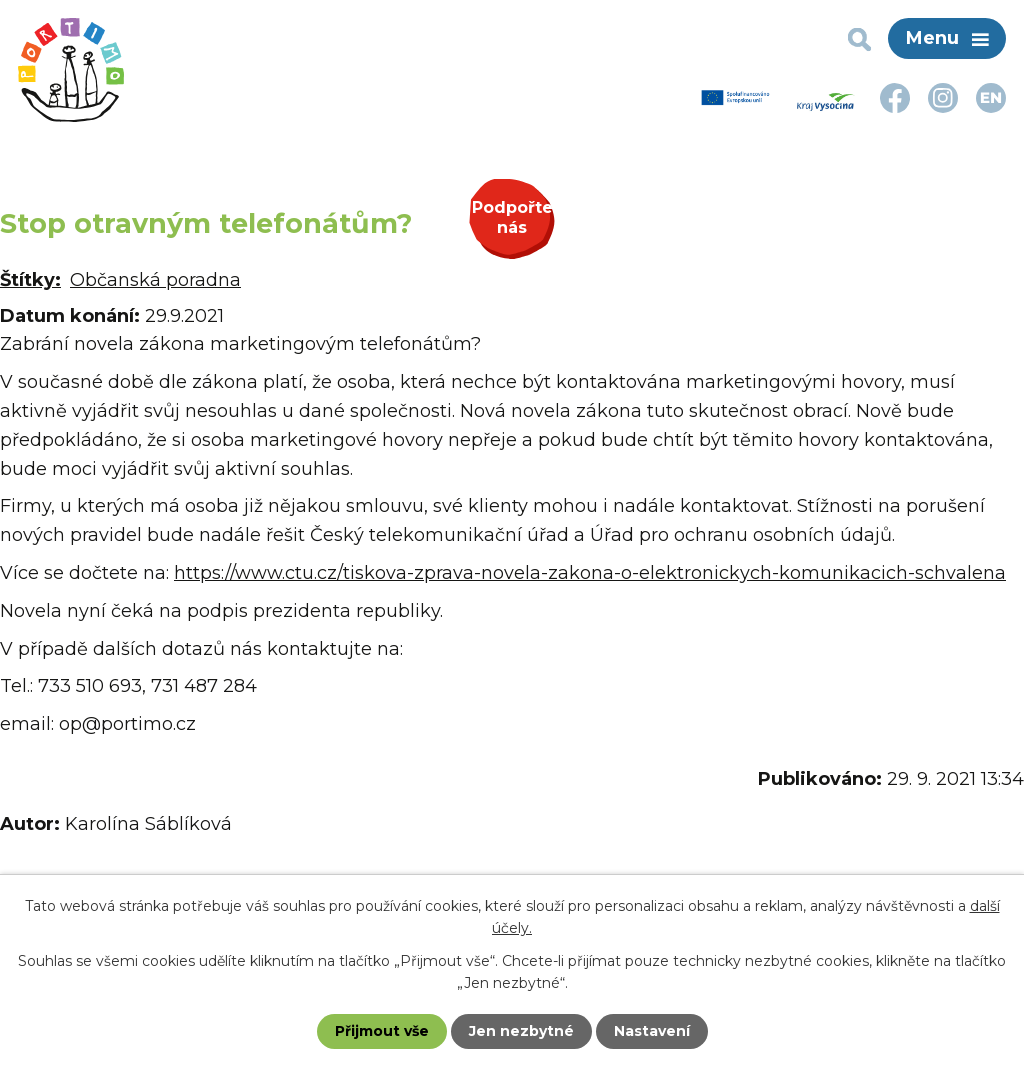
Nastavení (652, 1031)
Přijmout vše (382, 1031)
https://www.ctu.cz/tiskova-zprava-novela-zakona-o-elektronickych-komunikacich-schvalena (590, 573)
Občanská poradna (155, 280)
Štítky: (30, 280)
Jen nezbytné (521, 1031)
